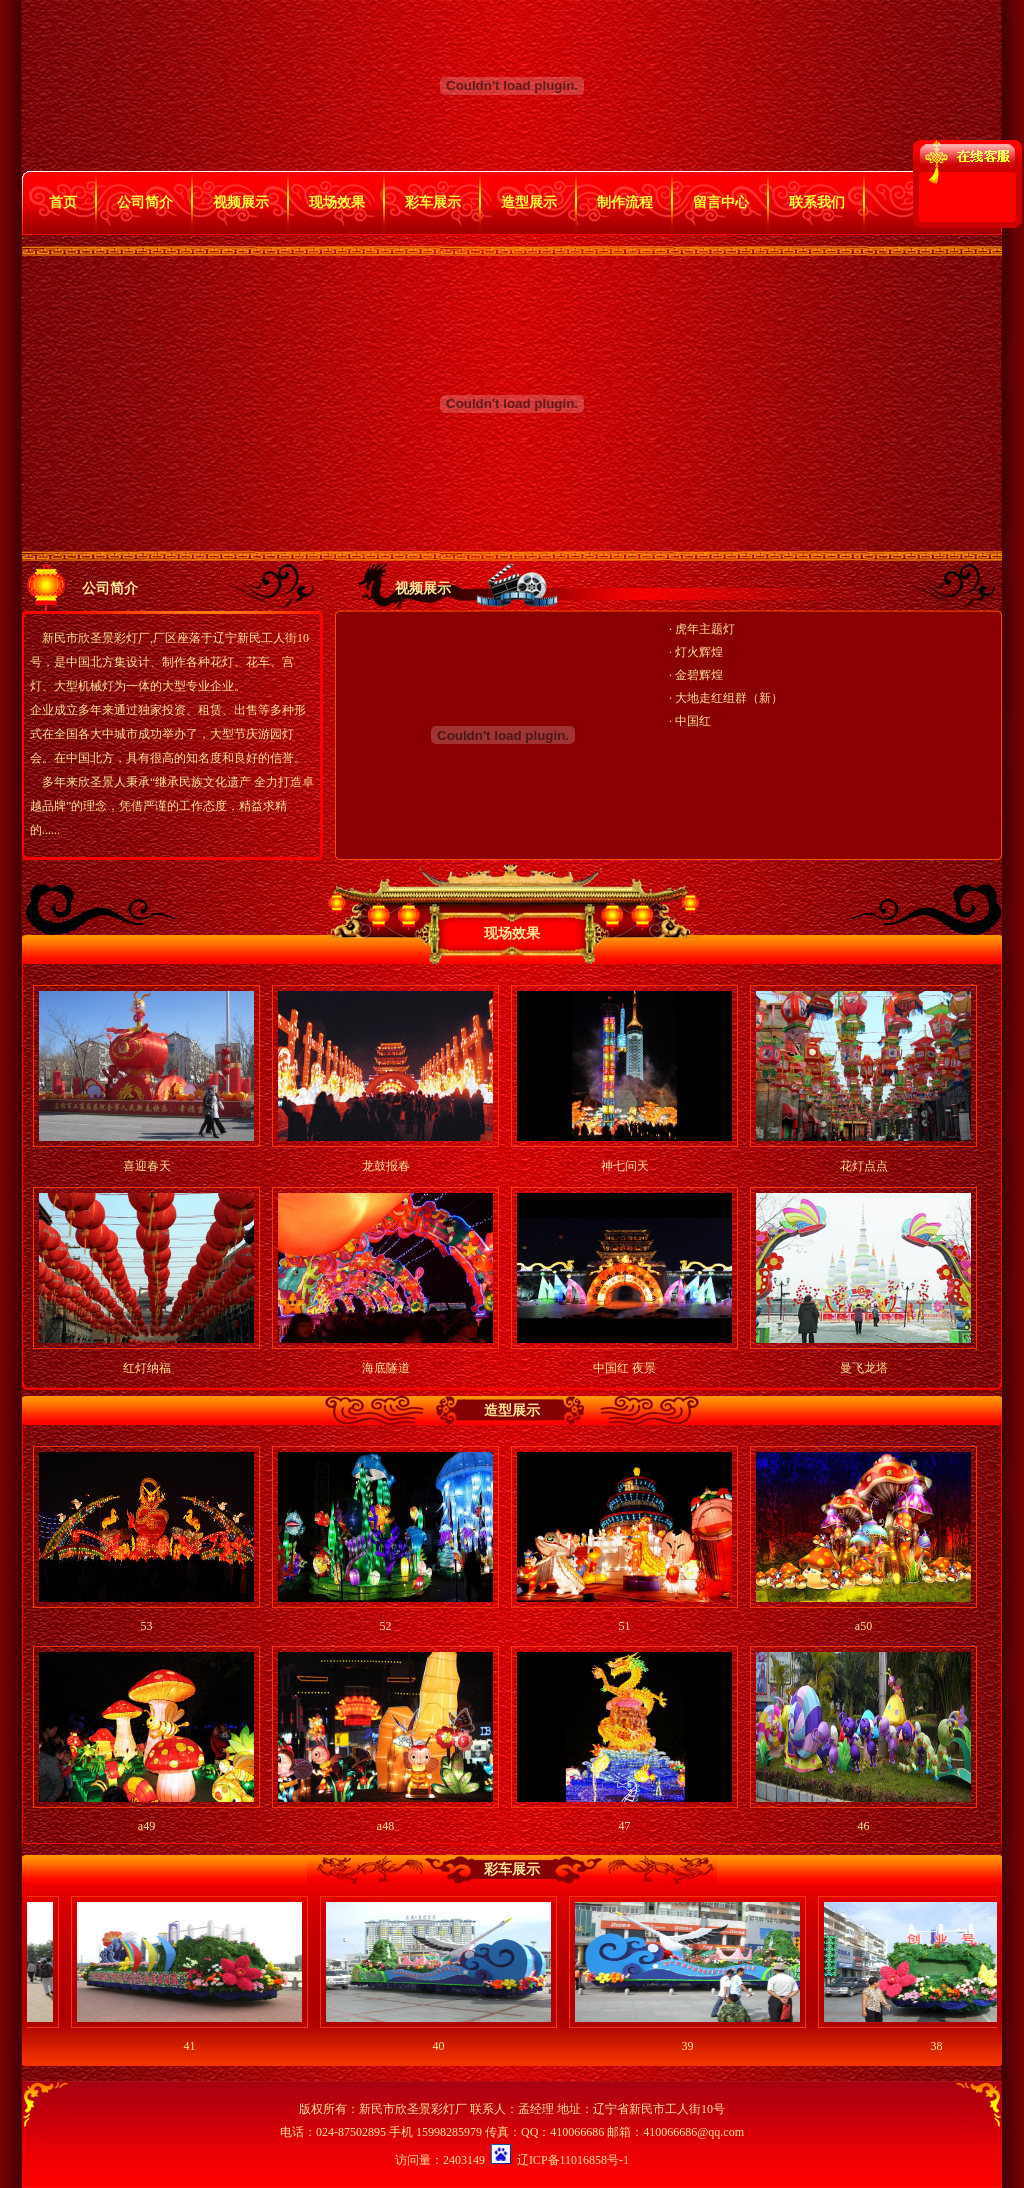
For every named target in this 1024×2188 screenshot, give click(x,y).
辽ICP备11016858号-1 (573, 2160)
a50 (863, 1626)
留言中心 (721, 202)
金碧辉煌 (699, 675)
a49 (146, 1826)
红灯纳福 (147, 1368)
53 (147, 1626)
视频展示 (241, 202)
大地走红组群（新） (729, 698)
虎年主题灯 (705, 629)
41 (196, 2046)
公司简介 (145, 202)
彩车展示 (433, 202)
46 (864, 1826)
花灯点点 (864, 1166)
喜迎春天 (147, 1166)
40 (445, 2046)
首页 (63, 202)
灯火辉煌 (699, 652)
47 (625, 1826)
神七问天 (625, 1166)
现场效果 (337, 202)
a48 (385, 1826)
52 (386, 1626)
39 (694, 2046)
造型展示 (529, 202)
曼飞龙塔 (864, 1368)
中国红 (693, 721)
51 (625, 1626)
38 (943, 2046)
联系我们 (817, 202)
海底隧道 (386, 1368)
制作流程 (625, 202)
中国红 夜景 (624, 1368)
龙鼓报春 (386, 1166)
